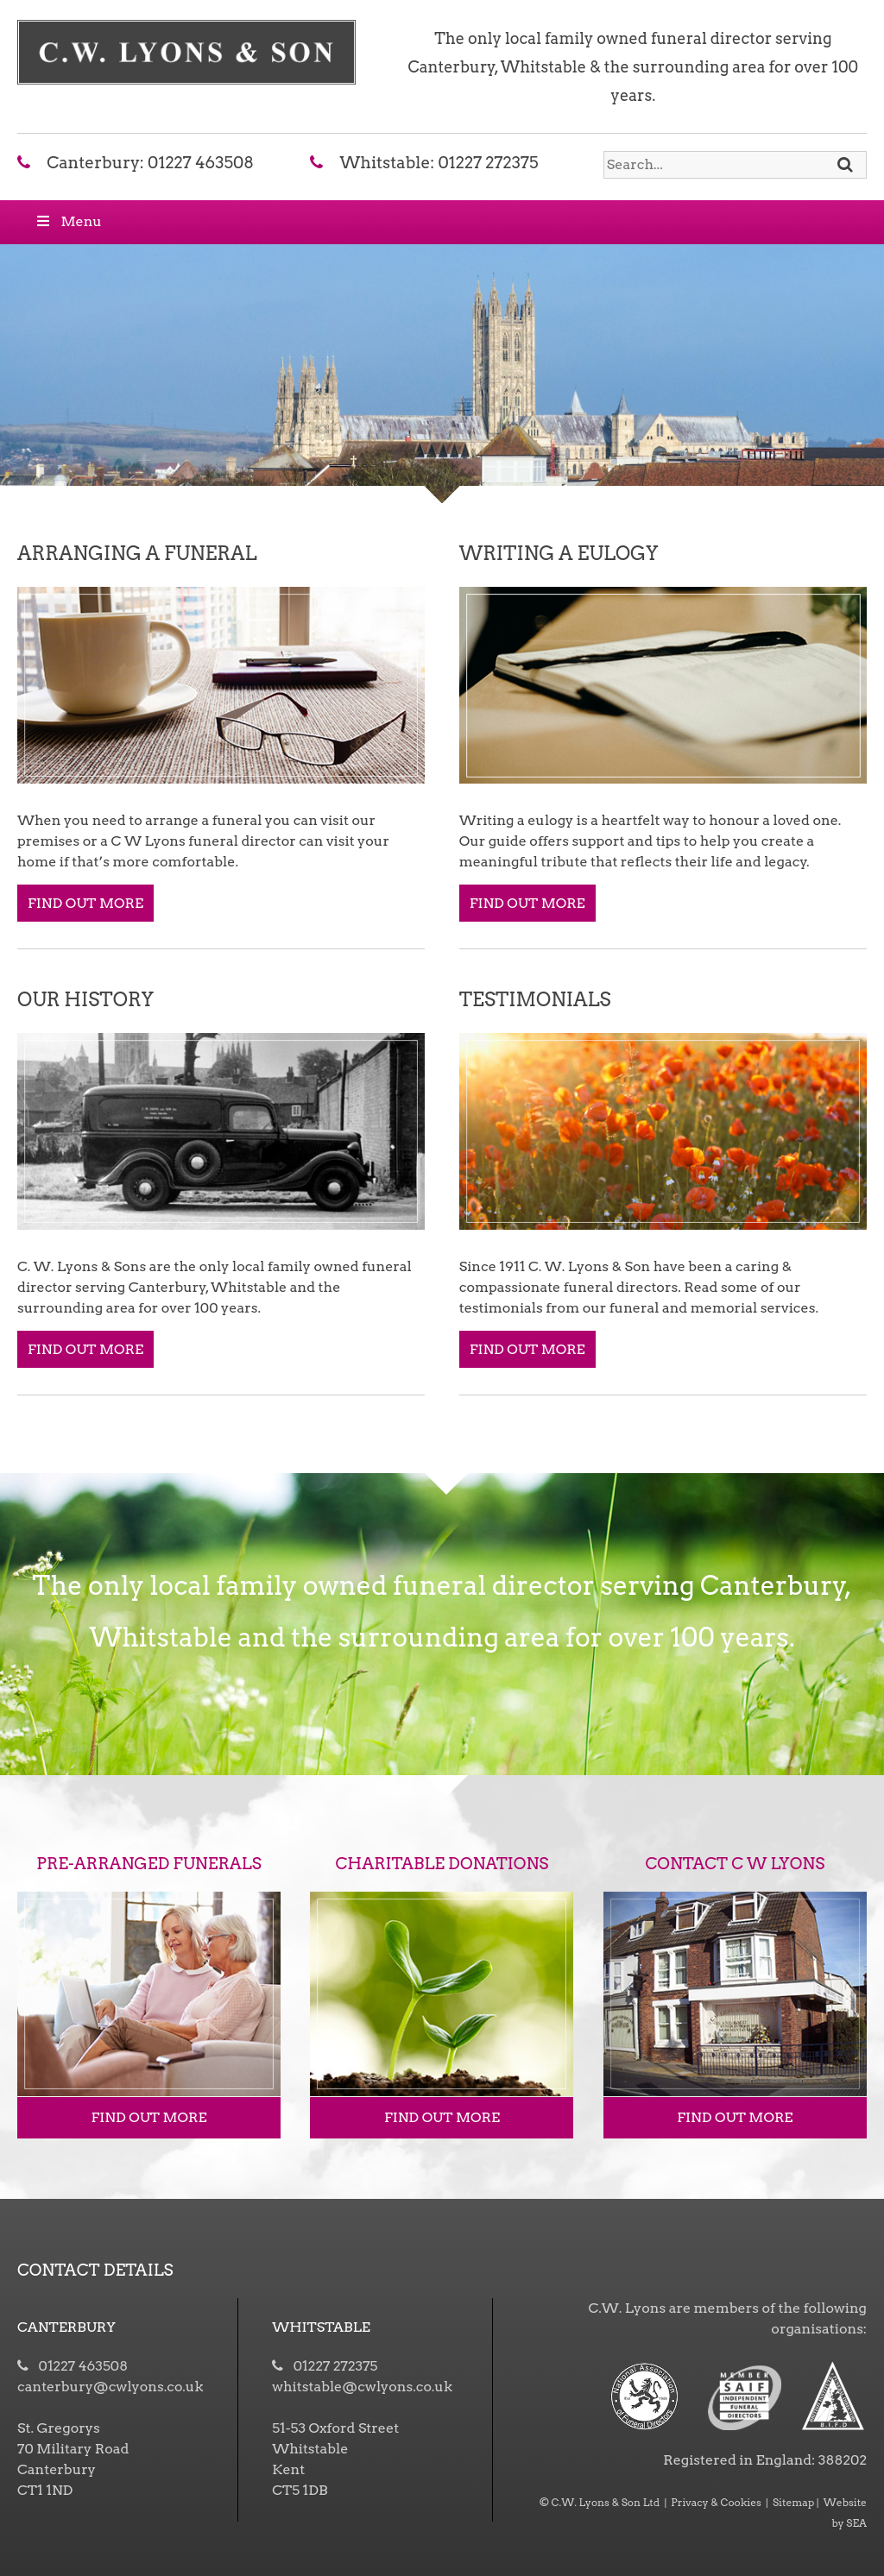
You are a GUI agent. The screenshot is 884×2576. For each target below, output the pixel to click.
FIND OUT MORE (85, 903)
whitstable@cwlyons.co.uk (362, 2386)
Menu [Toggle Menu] (68, 221)
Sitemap (793, 2502)
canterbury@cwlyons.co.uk (110, 2386)
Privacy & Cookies (716, 2502)
